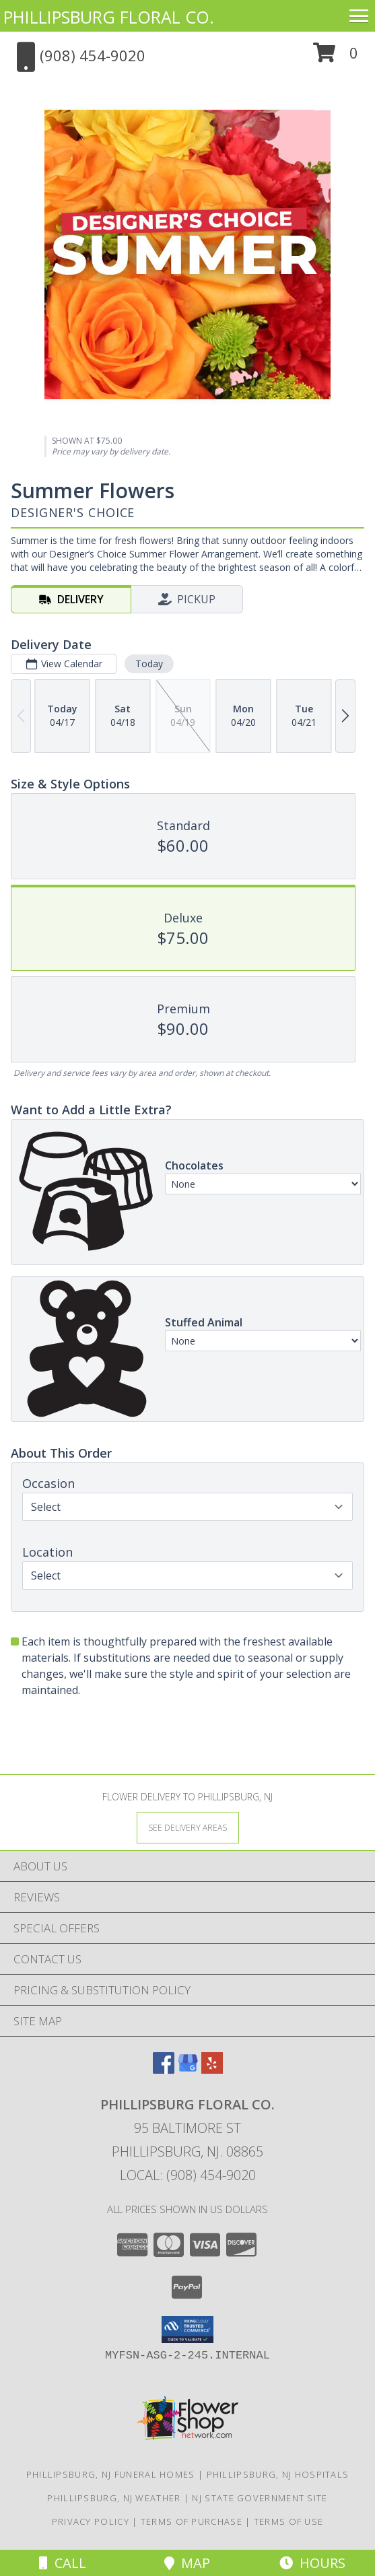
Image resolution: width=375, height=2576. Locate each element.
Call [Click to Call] (62, 2563)
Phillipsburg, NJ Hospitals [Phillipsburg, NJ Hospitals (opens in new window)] (278, 2474)
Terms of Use (289, 2521)
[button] (335, 57)
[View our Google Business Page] (188, 2069)
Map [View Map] (187, 2563)
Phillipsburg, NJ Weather (113, 2498)
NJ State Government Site (259, 2498)
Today (149, 663)
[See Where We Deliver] (188, 1827)
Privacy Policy (90, 2521)
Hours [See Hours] (312, 2563)
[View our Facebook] (163, 2069)
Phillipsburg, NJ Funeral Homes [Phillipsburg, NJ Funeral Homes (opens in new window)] (110, 2474)
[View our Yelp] (212, 2069)
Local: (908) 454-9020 (188, 2175)
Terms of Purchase (191, 2521)
